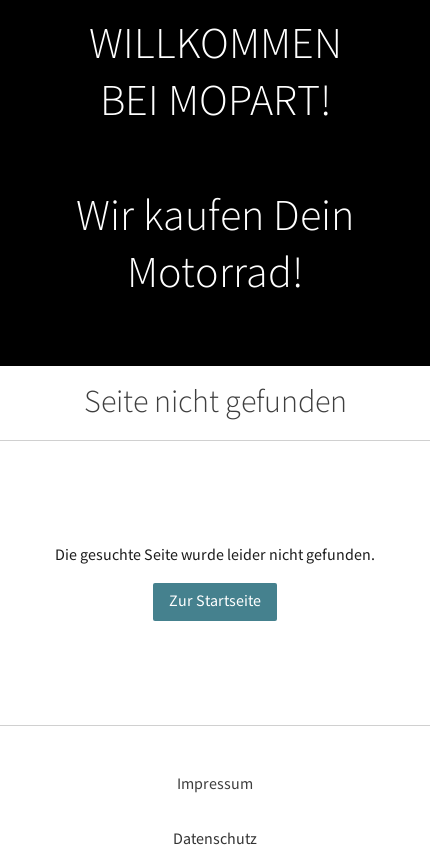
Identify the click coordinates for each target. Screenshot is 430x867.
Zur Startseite (215, 601)
